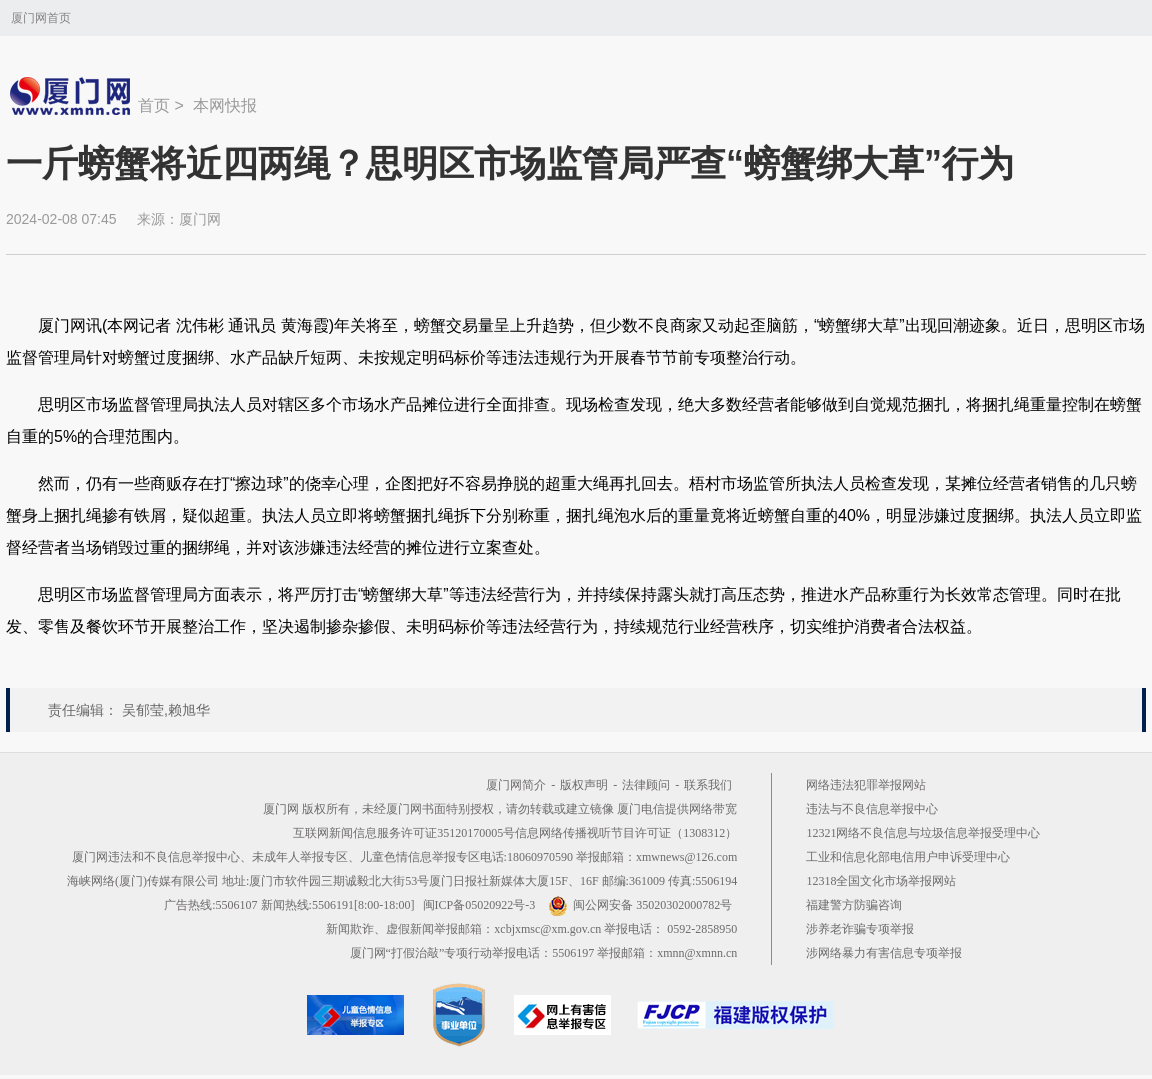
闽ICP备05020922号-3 (479, 905)
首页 (154, 105)
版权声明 (584, 785)
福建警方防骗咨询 (854, 905)
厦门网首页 (41, 18)
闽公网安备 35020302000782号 (640, 905)
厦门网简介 (516, 785)
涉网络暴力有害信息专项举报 (884, 953)
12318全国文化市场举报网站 (881, 881)
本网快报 (225, 105)
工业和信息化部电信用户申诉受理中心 (908, 857)
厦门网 (200, 219)
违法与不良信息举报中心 (872, 809)
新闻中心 (72, 96)
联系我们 (708, 785)
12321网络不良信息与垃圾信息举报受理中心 (923, 833)
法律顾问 (646, 785)
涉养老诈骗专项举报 (860, 929)
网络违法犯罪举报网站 (866, 785)
